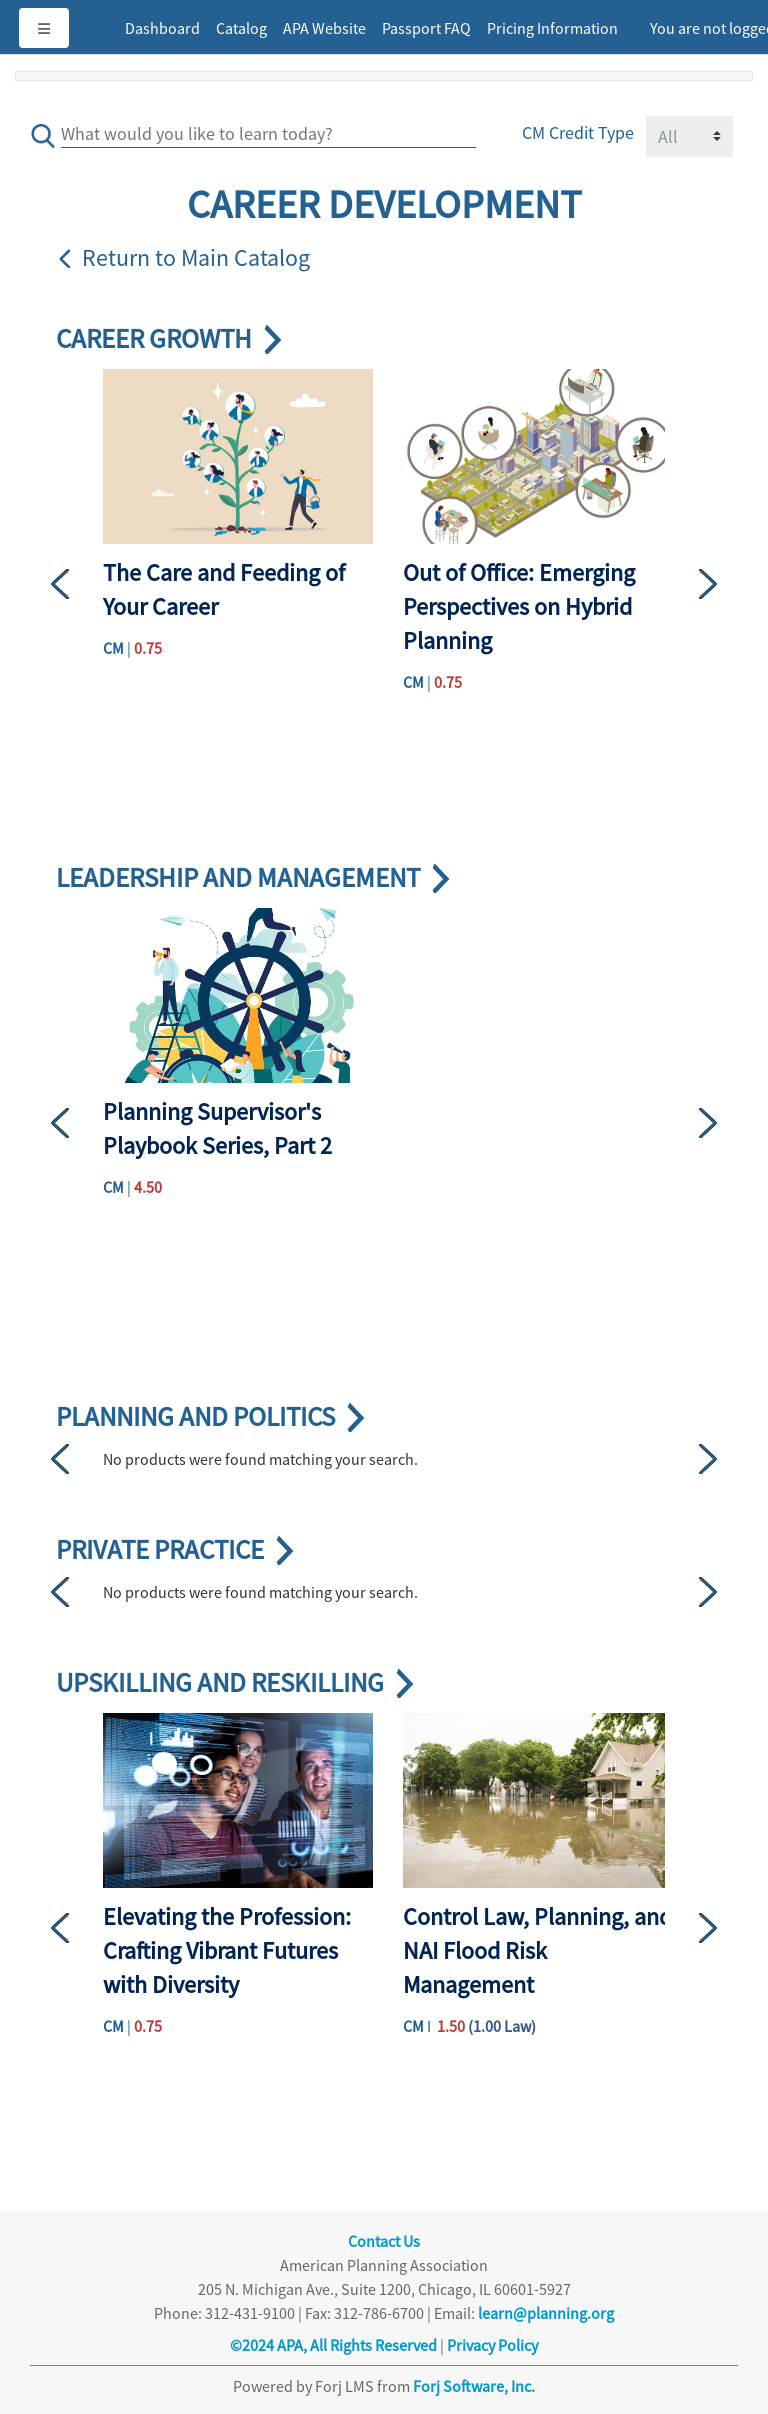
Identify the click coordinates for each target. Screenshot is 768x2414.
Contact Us (384, 2241)
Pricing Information (552, 28)
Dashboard (162, 28)
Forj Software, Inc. (474, 2386)
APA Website (324, 28)
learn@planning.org (546, 2313)
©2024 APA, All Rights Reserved (333, 2345)
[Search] (268, 131)
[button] (77, 584)
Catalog (241, 28)
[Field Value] (689, 136)
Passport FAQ (426, 28)
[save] (47, 129)
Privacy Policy (492, 2345)
